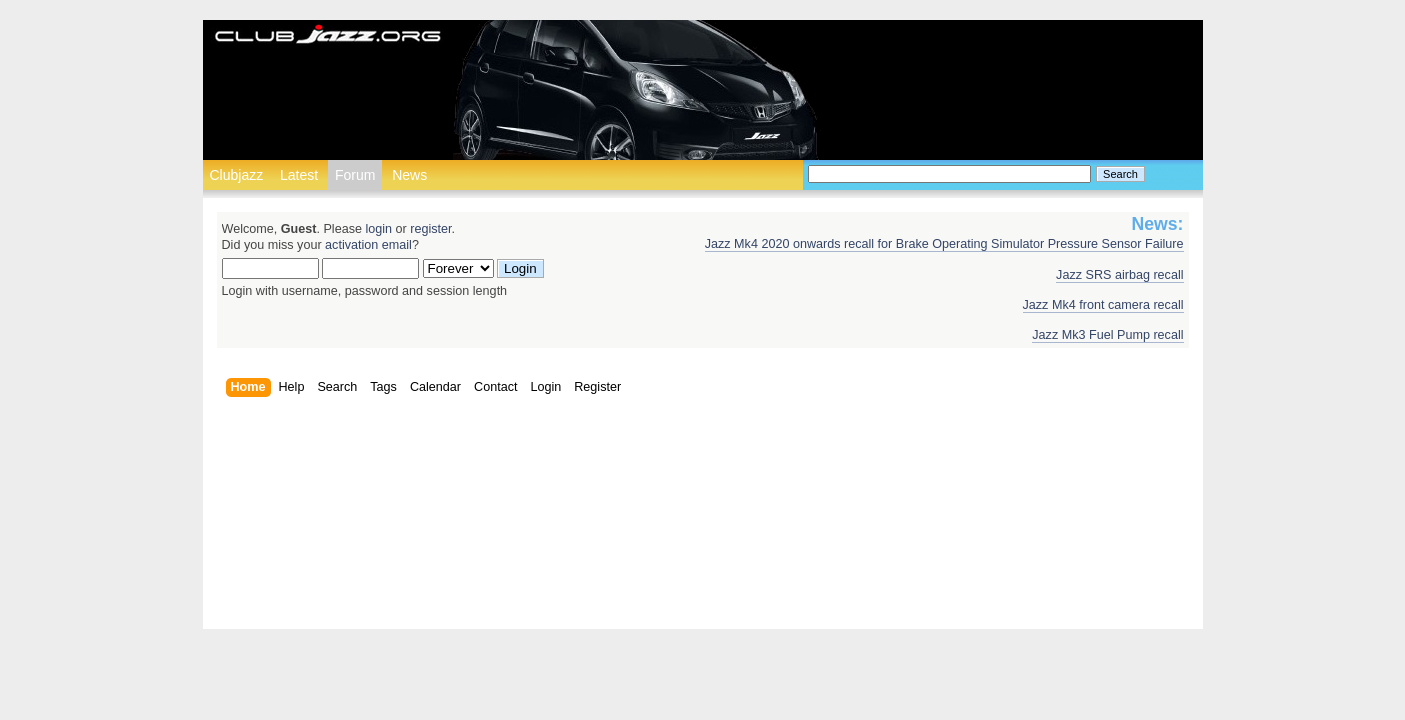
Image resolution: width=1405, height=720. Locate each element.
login (378, 229)
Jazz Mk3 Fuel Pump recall (1107, 335)
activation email (368, 245)
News (409, 175)
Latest (299, 175)
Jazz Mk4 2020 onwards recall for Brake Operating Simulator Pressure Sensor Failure (944, 244)
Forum (355, 175)
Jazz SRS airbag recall (1119, 275)
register (430, 229)
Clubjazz (237, 175)
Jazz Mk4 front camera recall (1103, 305)
